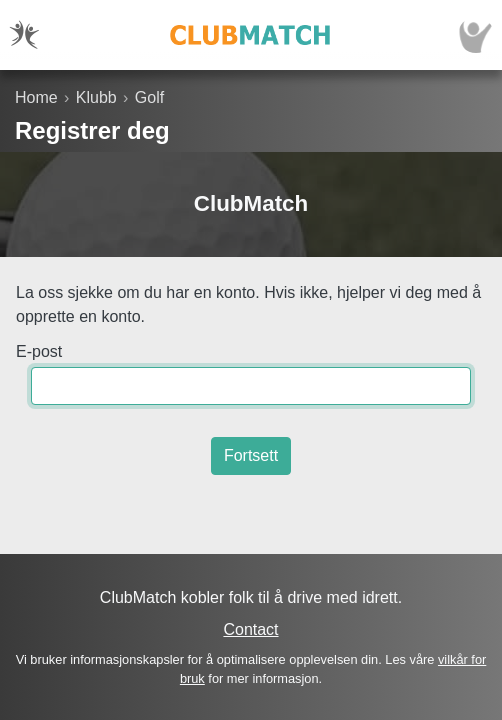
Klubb (96, 97)
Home (36, 97)
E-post (39, 351)
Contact (250, 629)
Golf (149, 97)
